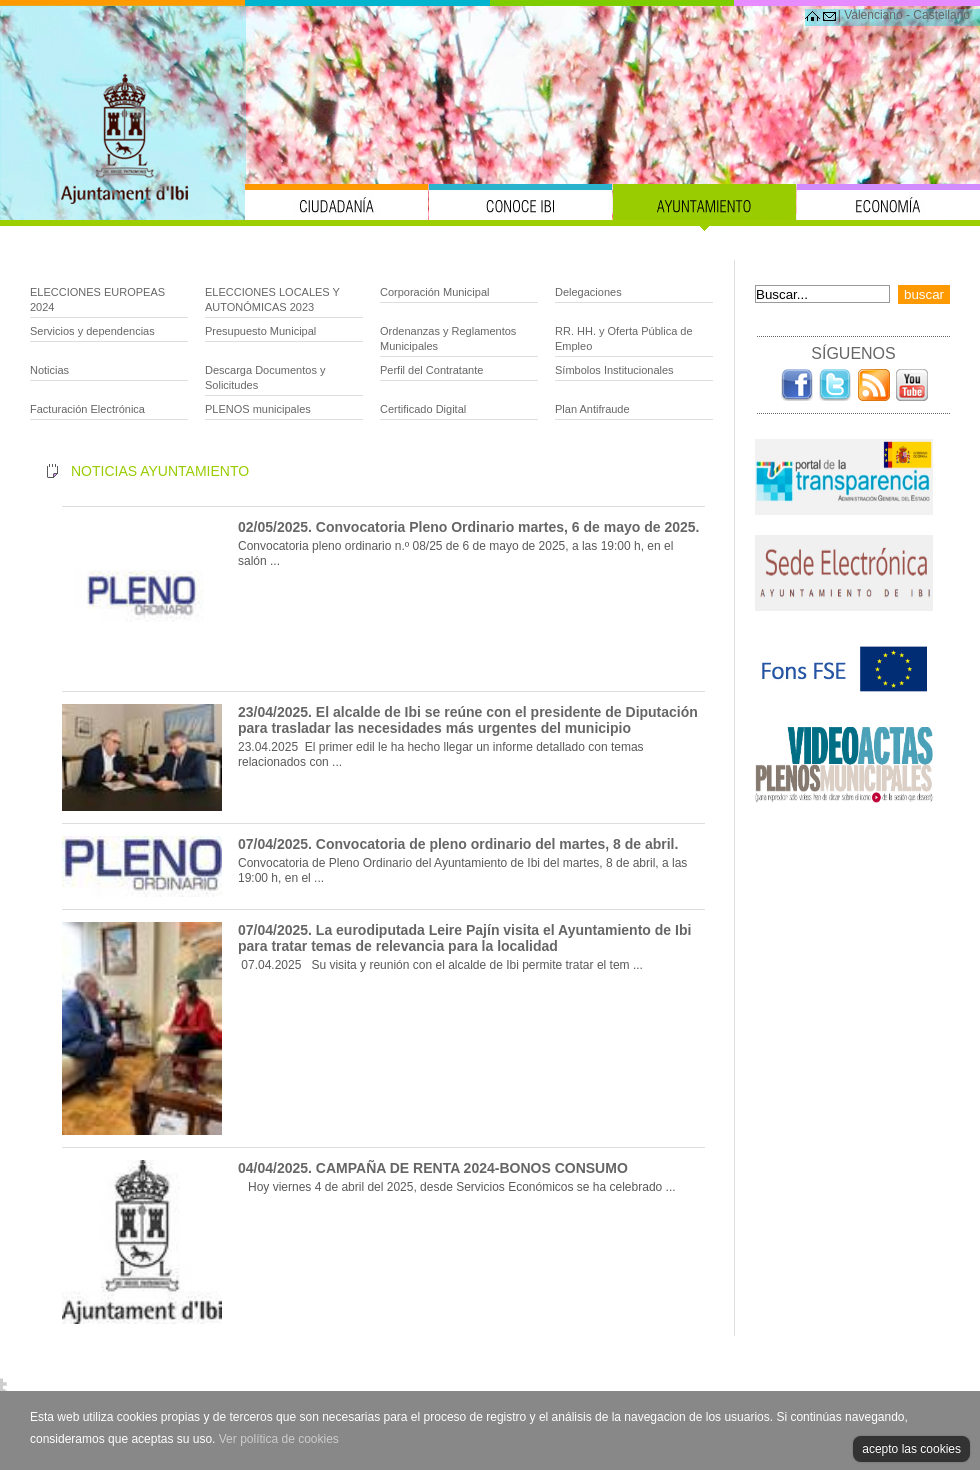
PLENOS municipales (258, 409)
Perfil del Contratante (431, 370)
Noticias (49, 370)
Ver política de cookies (279, 1439)
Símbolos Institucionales (614, 370)
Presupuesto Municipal (260, 331)
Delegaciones (588, 292)
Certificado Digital (423, 409)
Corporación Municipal (434, 292)
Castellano (941, 15)
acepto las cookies (911, 1449)
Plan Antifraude (592, 409)
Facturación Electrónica (87, 409)
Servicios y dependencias (92, 331)
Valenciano (873, 15)
